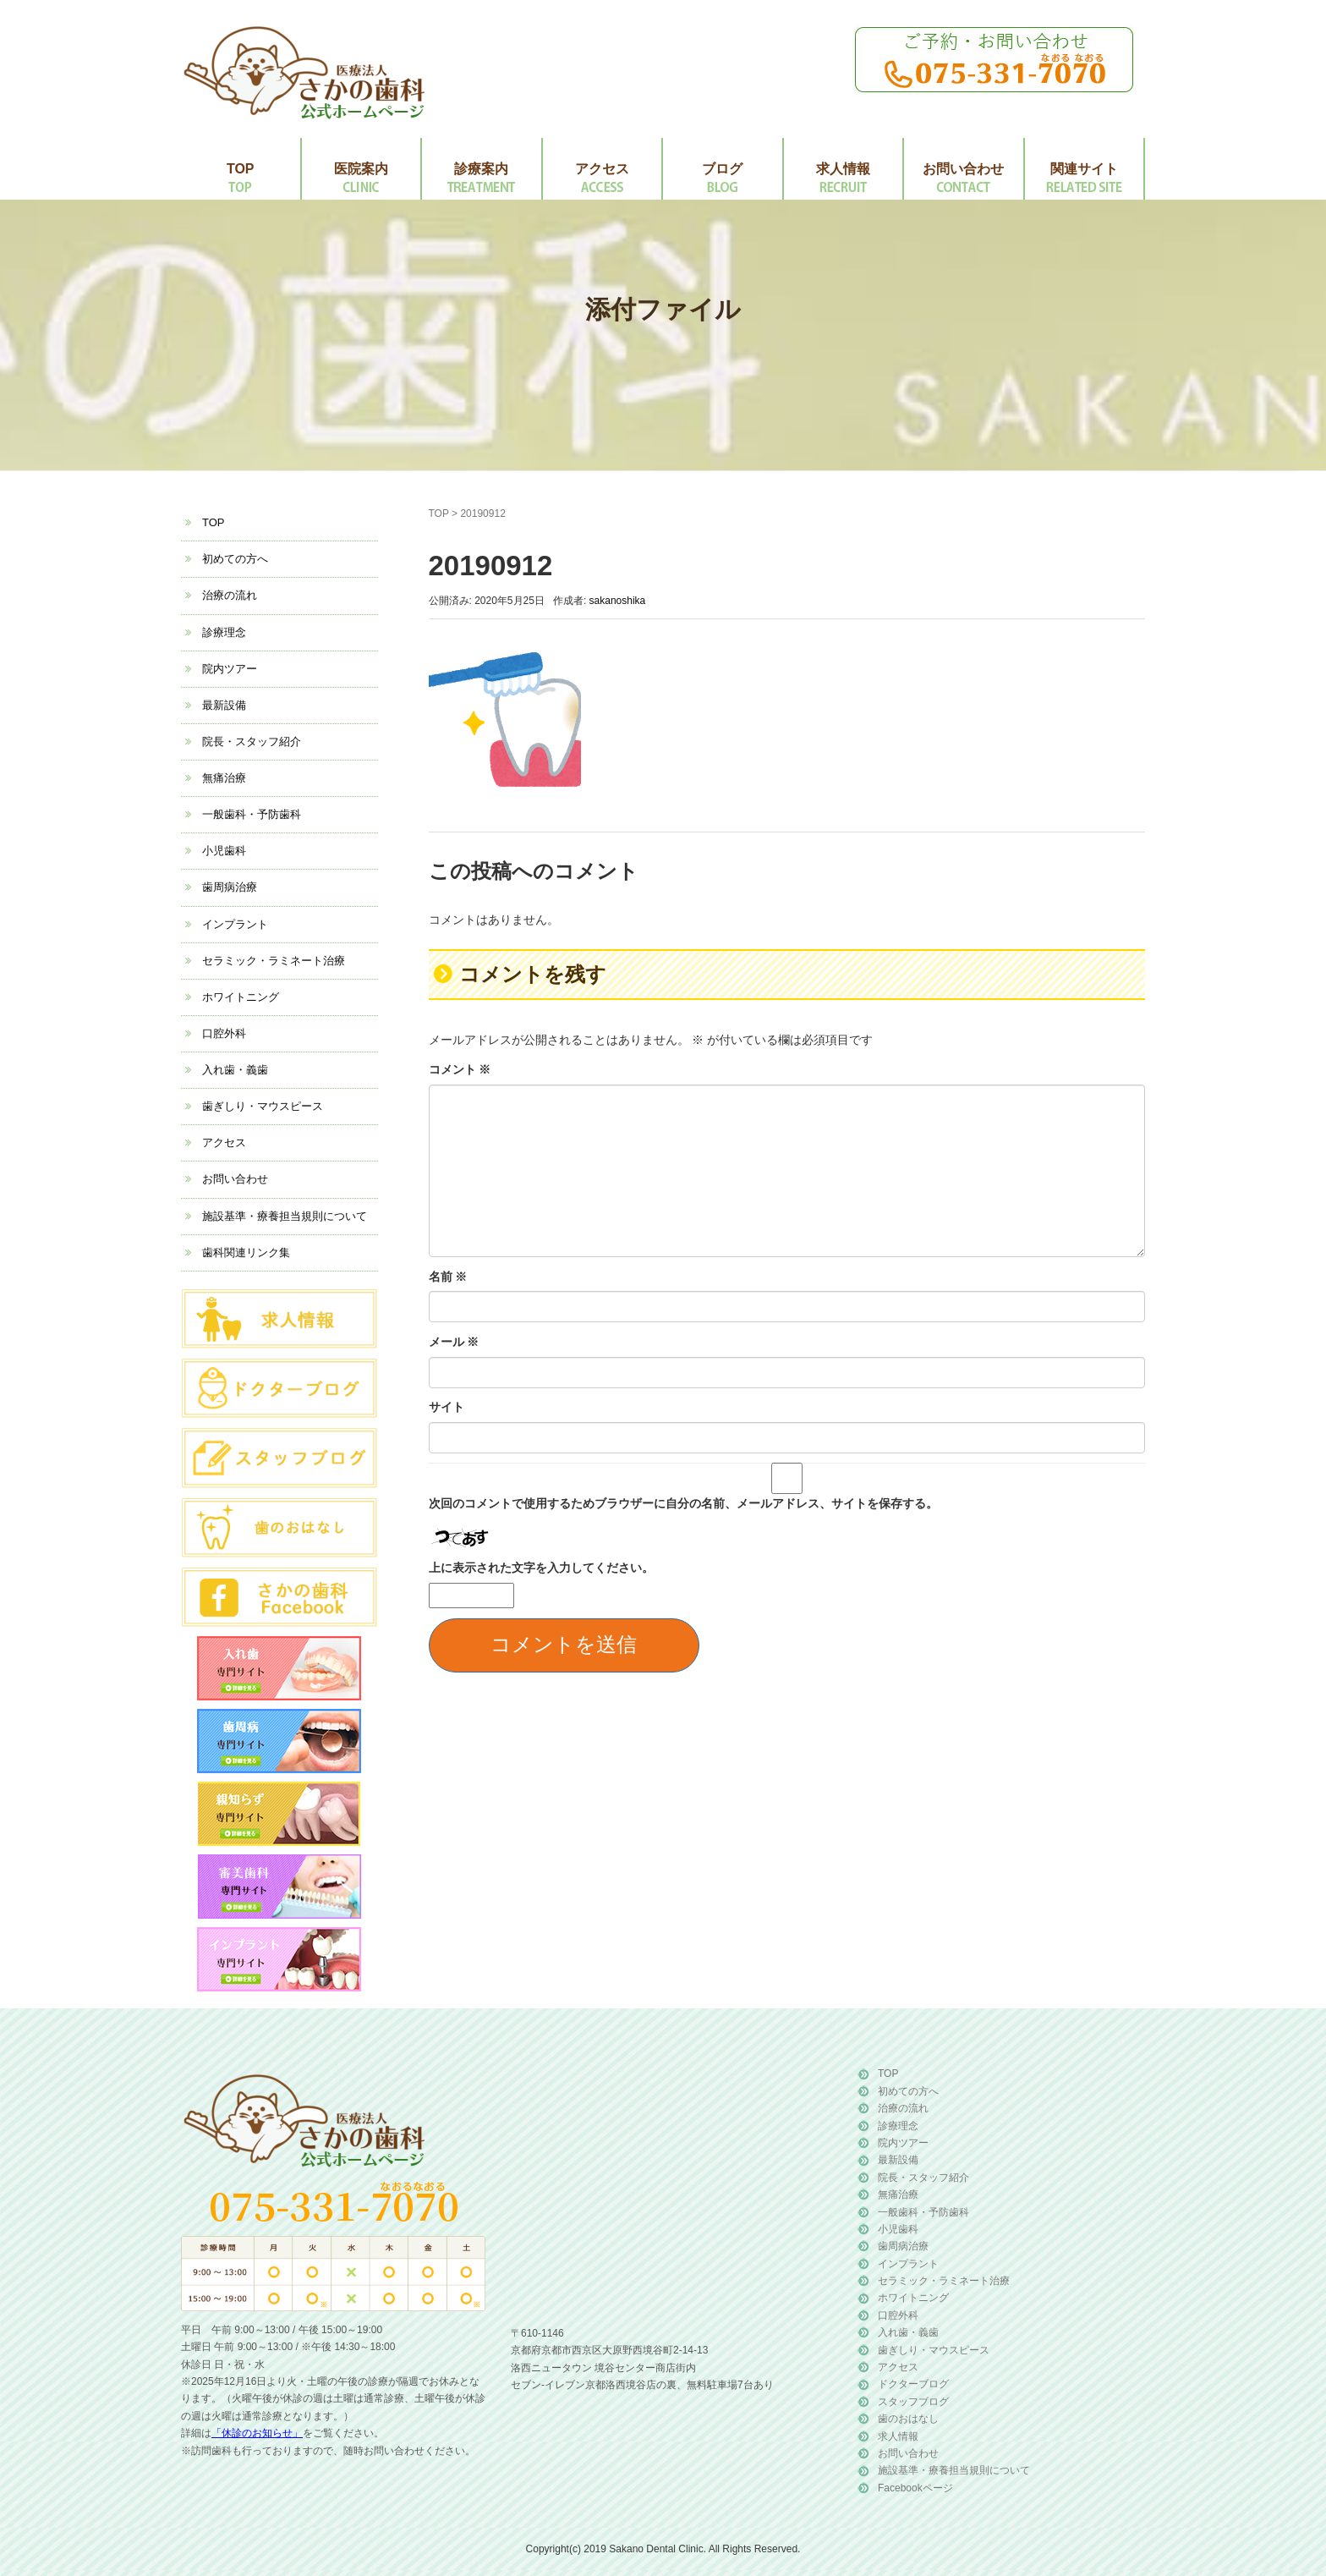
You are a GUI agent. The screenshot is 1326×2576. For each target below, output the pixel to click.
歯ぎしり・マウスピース (262, 1106)
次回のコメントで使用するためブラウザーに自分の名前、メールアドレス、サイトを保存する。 (683, 1503)
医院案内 (361, 169)
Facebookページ (915, 2488)
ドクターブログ (913, 2384)
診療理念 (224, 632)
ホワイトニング (240, 997)
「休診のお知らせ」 (257, 2433)
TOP (241, 169)
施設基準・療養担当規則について (284, 1216)
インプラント (235, 924)
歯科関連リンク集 (246, 1252)
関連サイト (1084, 169)
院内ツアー (229, 668)
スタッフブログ (913, 2402)
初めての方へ (235, 558)
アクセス (602, 169)
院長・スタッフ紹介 (251, 741)
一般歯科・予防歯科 (251, 814)
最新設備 (224, 705)
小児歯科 (224, 850)
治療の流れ (229, 595)
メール (454, 1341)
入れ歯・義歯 (235, 1069)
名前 (448, 1276)
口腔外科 (224, 1033)
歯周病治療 (229, 887)
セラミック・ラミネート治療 (273, 960)
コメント (460, 1069)
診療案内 (481, 169)
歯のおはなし (908, 2419)
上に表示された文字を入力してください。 (541, 1567)
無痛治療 (224, 778)
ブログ (722, 169)
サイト (446, 1407)
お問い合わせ (963, 169)
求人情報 (843, 169)
